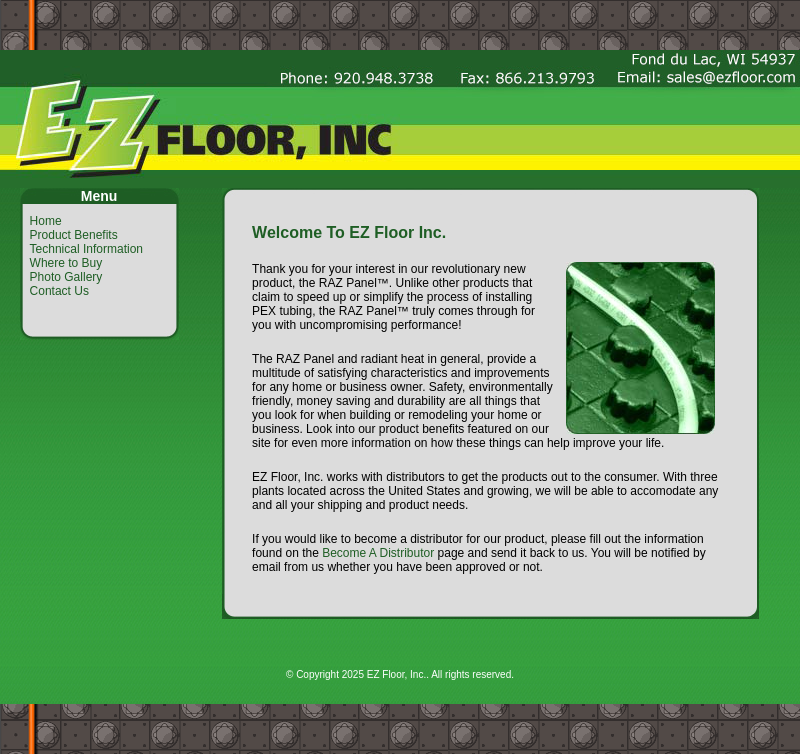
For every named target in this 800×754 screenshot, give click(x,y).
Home (46, 221)
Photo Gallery (66, 277)
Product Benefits (74, 235)
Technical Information (86, 249)
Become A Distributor (378, 553)
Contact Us (59, 291)
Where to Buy (66, 263)
